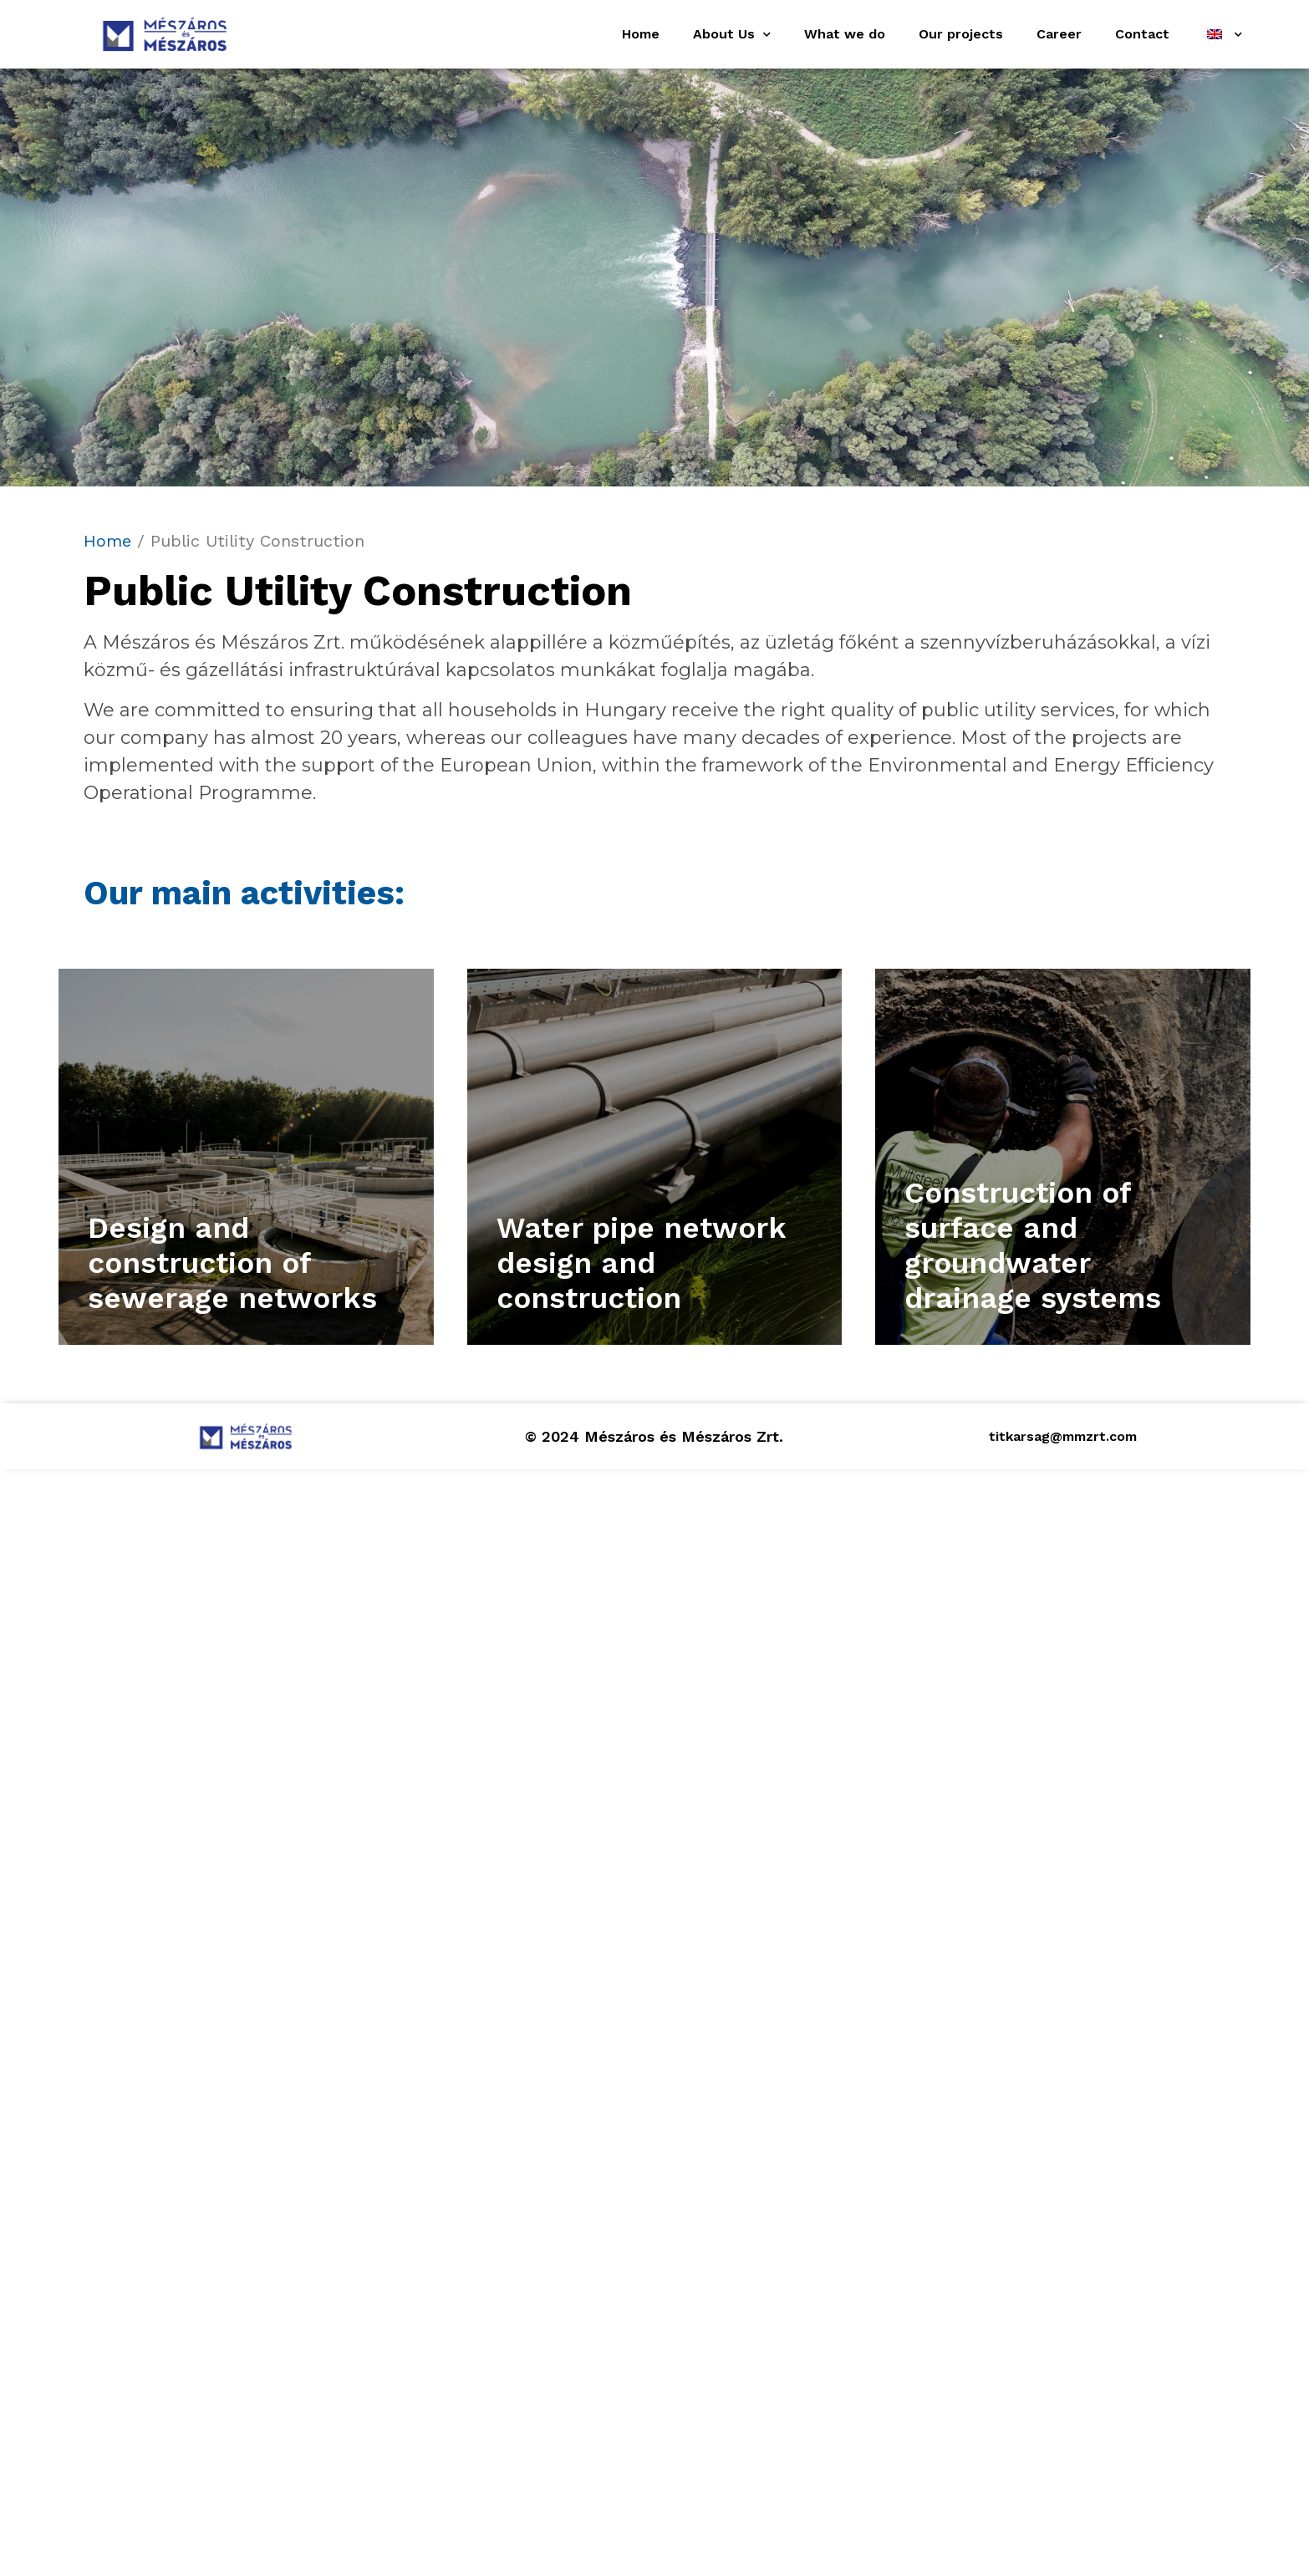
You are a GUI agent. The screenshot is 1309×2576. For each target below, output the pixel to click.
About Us (732, 35)
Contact (1142, 34)
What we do (844, 34)
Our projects (961, 34)
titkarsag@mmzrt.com (1063, 1436)
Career (1059, 34)
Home (641, 34)
